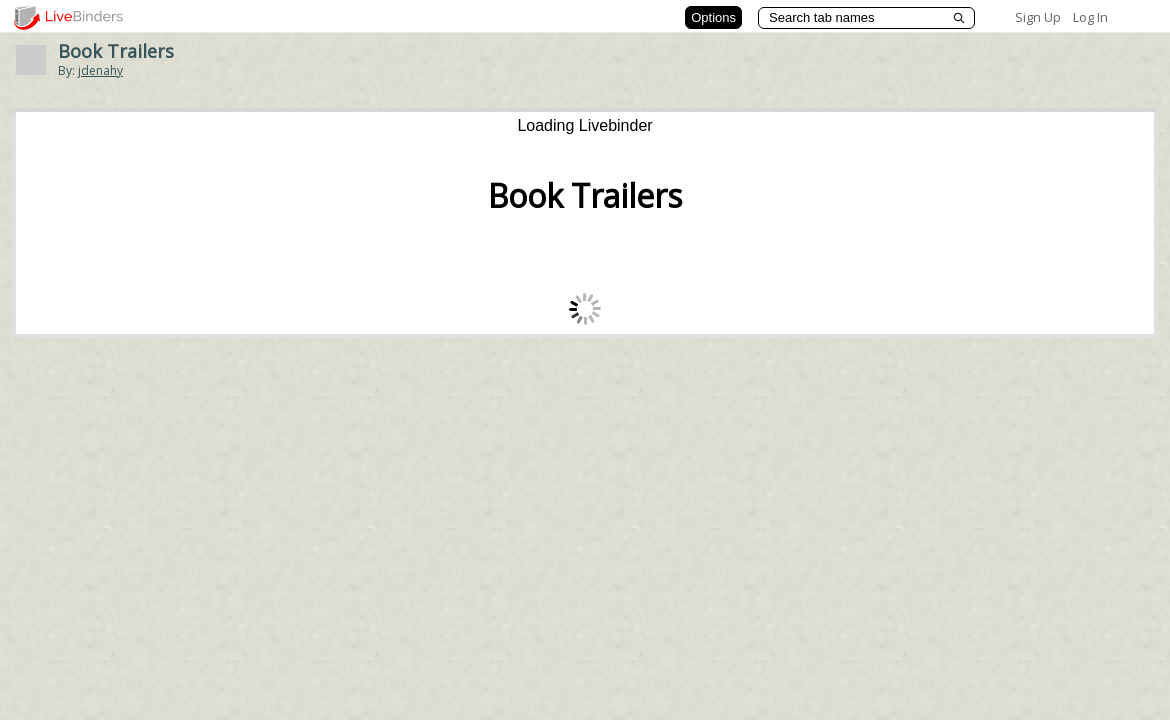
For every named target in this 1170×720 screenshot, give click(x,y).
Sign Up (1038, 17)
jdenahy (100, 70)
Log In (1090, 17)
